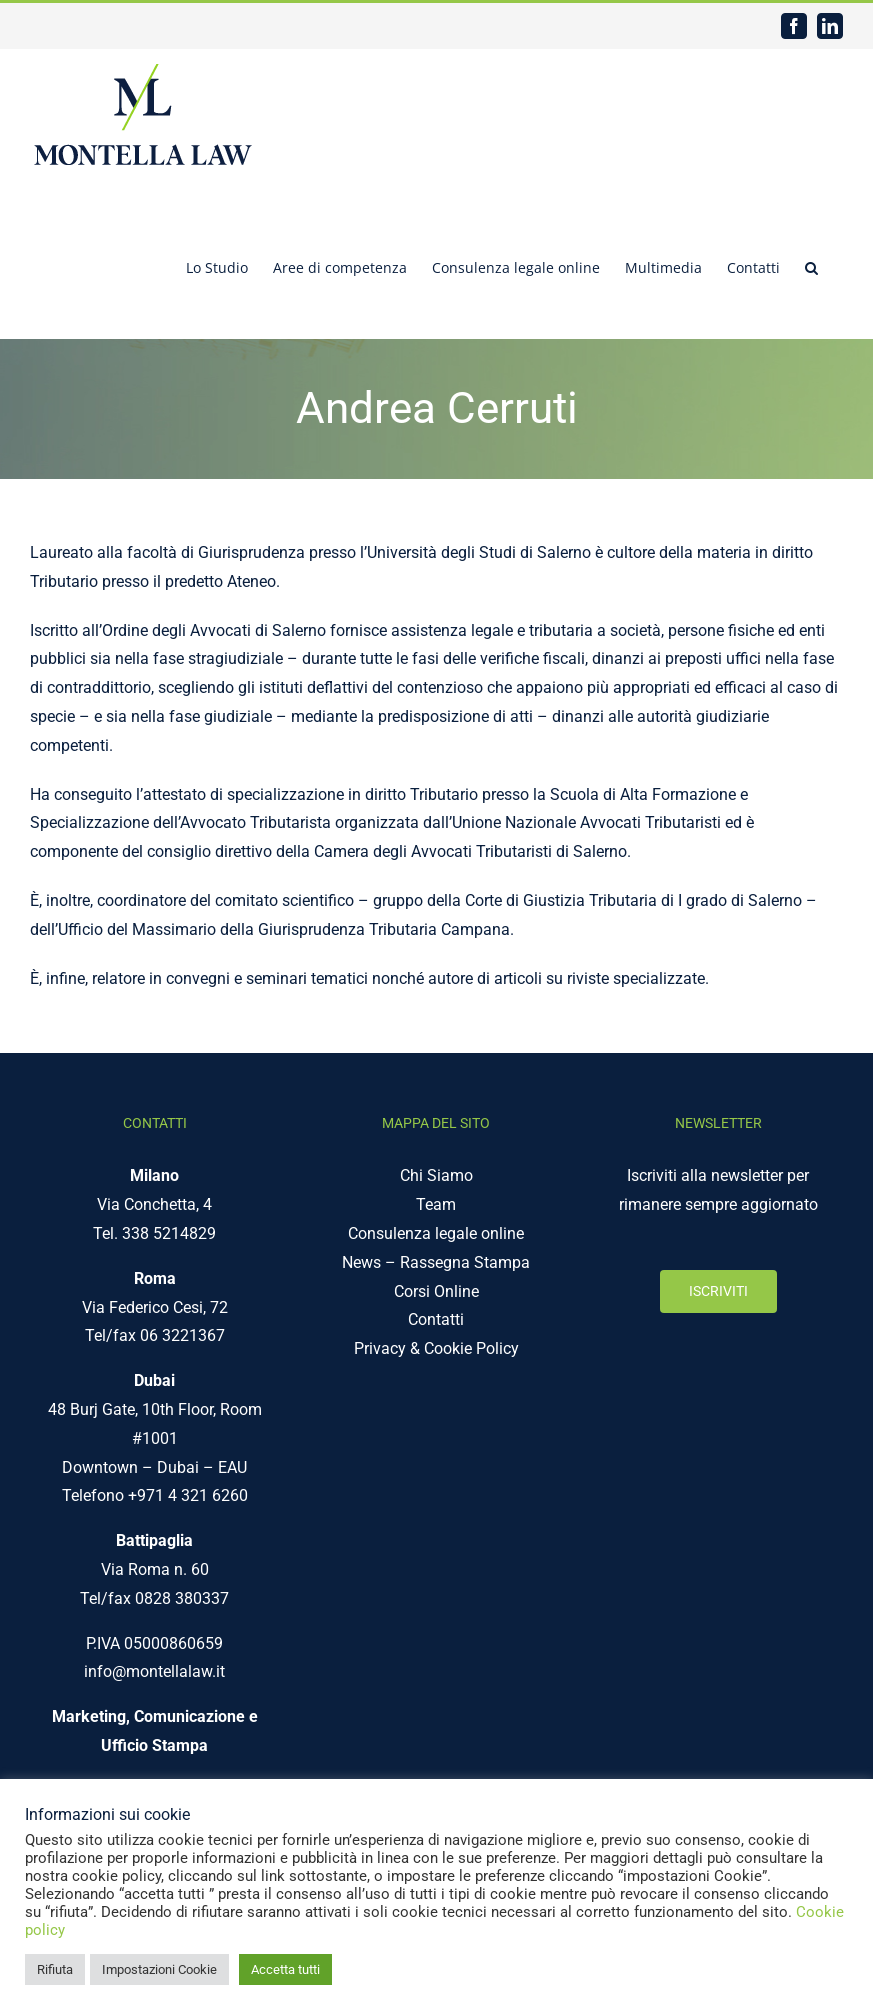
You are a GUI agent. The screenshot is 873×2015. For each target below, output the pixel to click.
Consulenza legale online (436, 1233)
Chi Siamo (436, 1175)
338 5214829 (169, 1233)
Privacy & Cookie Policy (436, 1348)
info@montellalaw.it (154, 1671)
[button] (811, 266)
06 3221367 (182, 1335)
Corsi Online (436, 1291)
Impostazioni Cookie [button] (159, 1969)
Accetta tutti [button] (285, 1969)
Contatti (436, 1319)
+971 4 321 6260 (188, 1495)
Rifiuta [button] (55, 1969)
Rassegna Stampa (465, 1262)
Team (436, 1204)
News (361, 1262)
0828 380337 (182, 1598)
